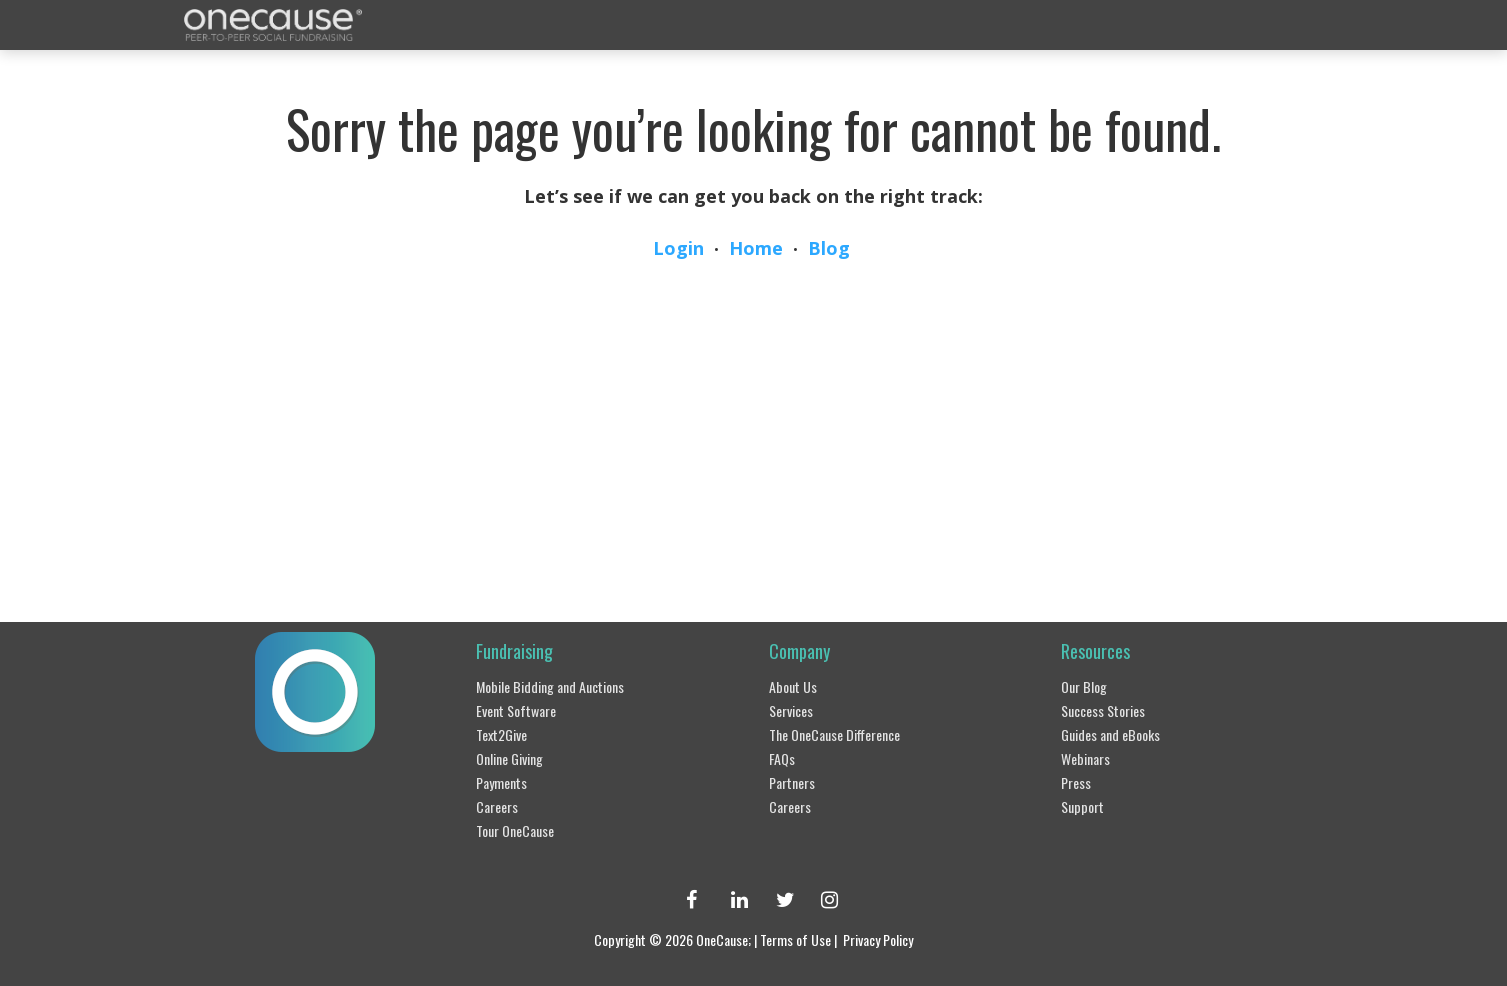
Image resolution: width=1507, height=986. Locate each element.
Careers (497, 806)
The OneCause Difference (834, 734)
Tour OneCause (515, 830)
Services (791, 710)
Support (1082, 806)
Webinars (1085, 758)
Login (678, 248)
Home (756, 248)
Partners (792, 782)
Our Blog (1084, 686)
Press (1076, 782)
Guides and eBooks (1110, 734)
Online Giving (509, 758)
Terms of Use (795, 939)
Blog (829, 248)
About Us (793, 686)
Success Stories (1103, 710)
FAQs (782, 758)
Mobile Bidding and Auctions (550, 686)
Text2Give (501, 734)
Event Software (516, 710)
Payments (501, 782)
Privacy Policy (878, 939)
